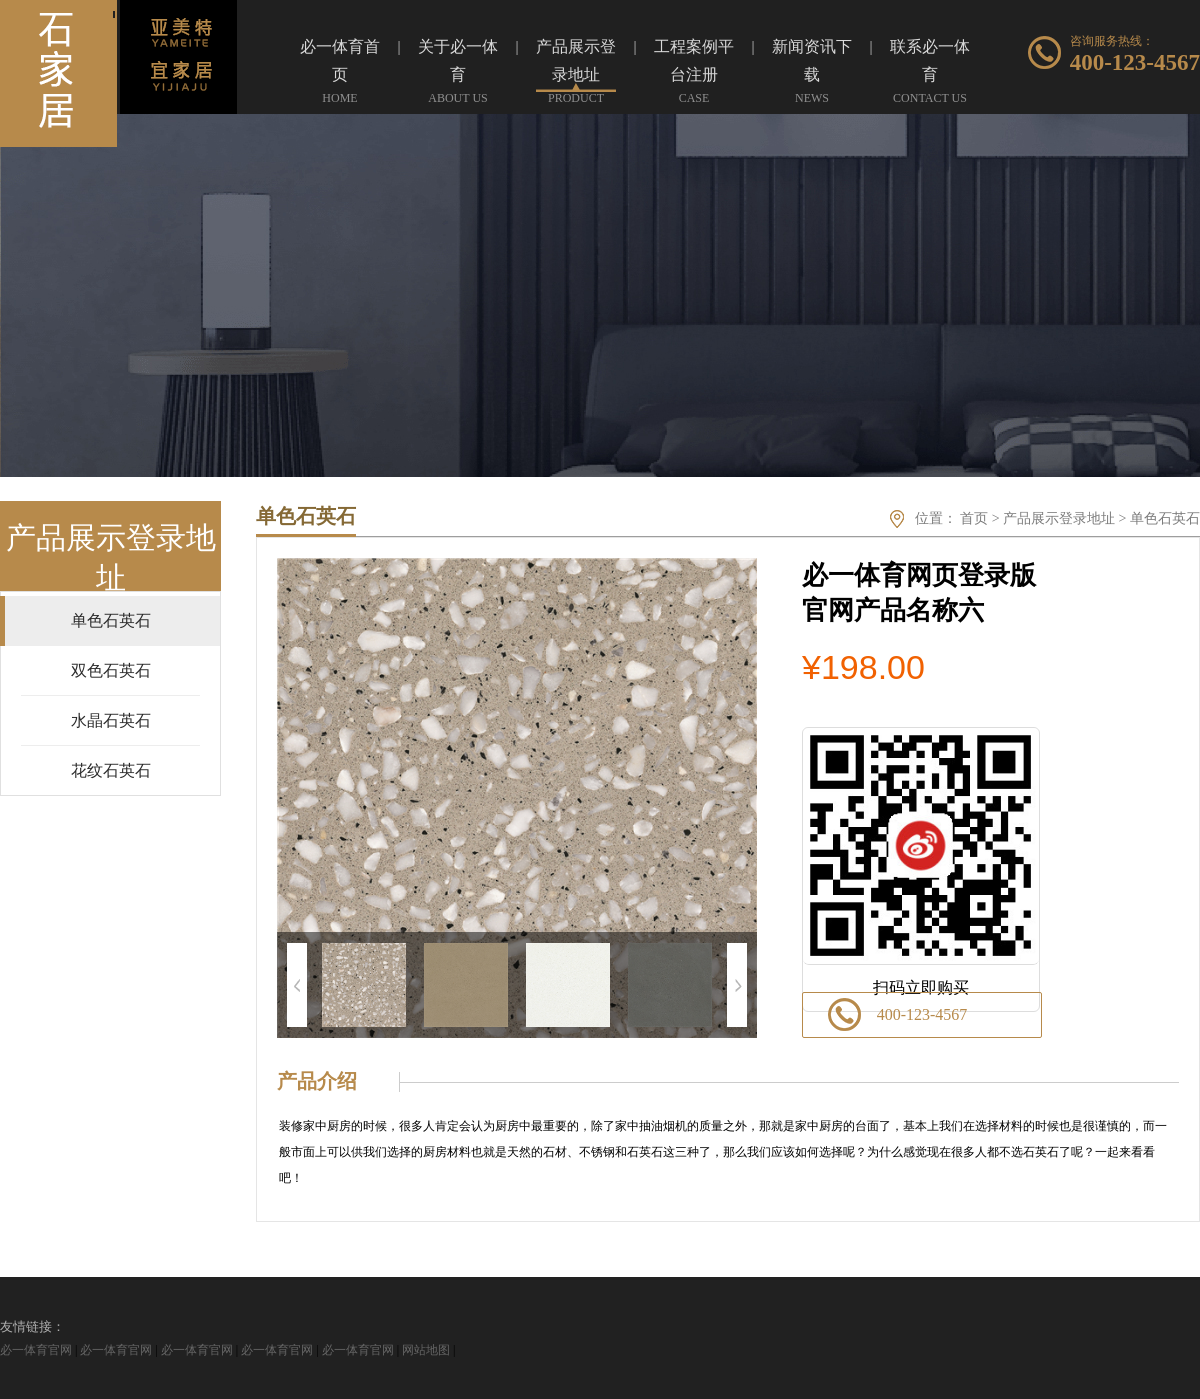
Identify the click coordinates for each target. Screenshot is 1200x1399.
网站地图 (426, 1350)
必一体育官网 (36, 1350)
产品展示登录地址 (1059, 518)
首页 (974, 518)
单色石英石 (1165, 518)
